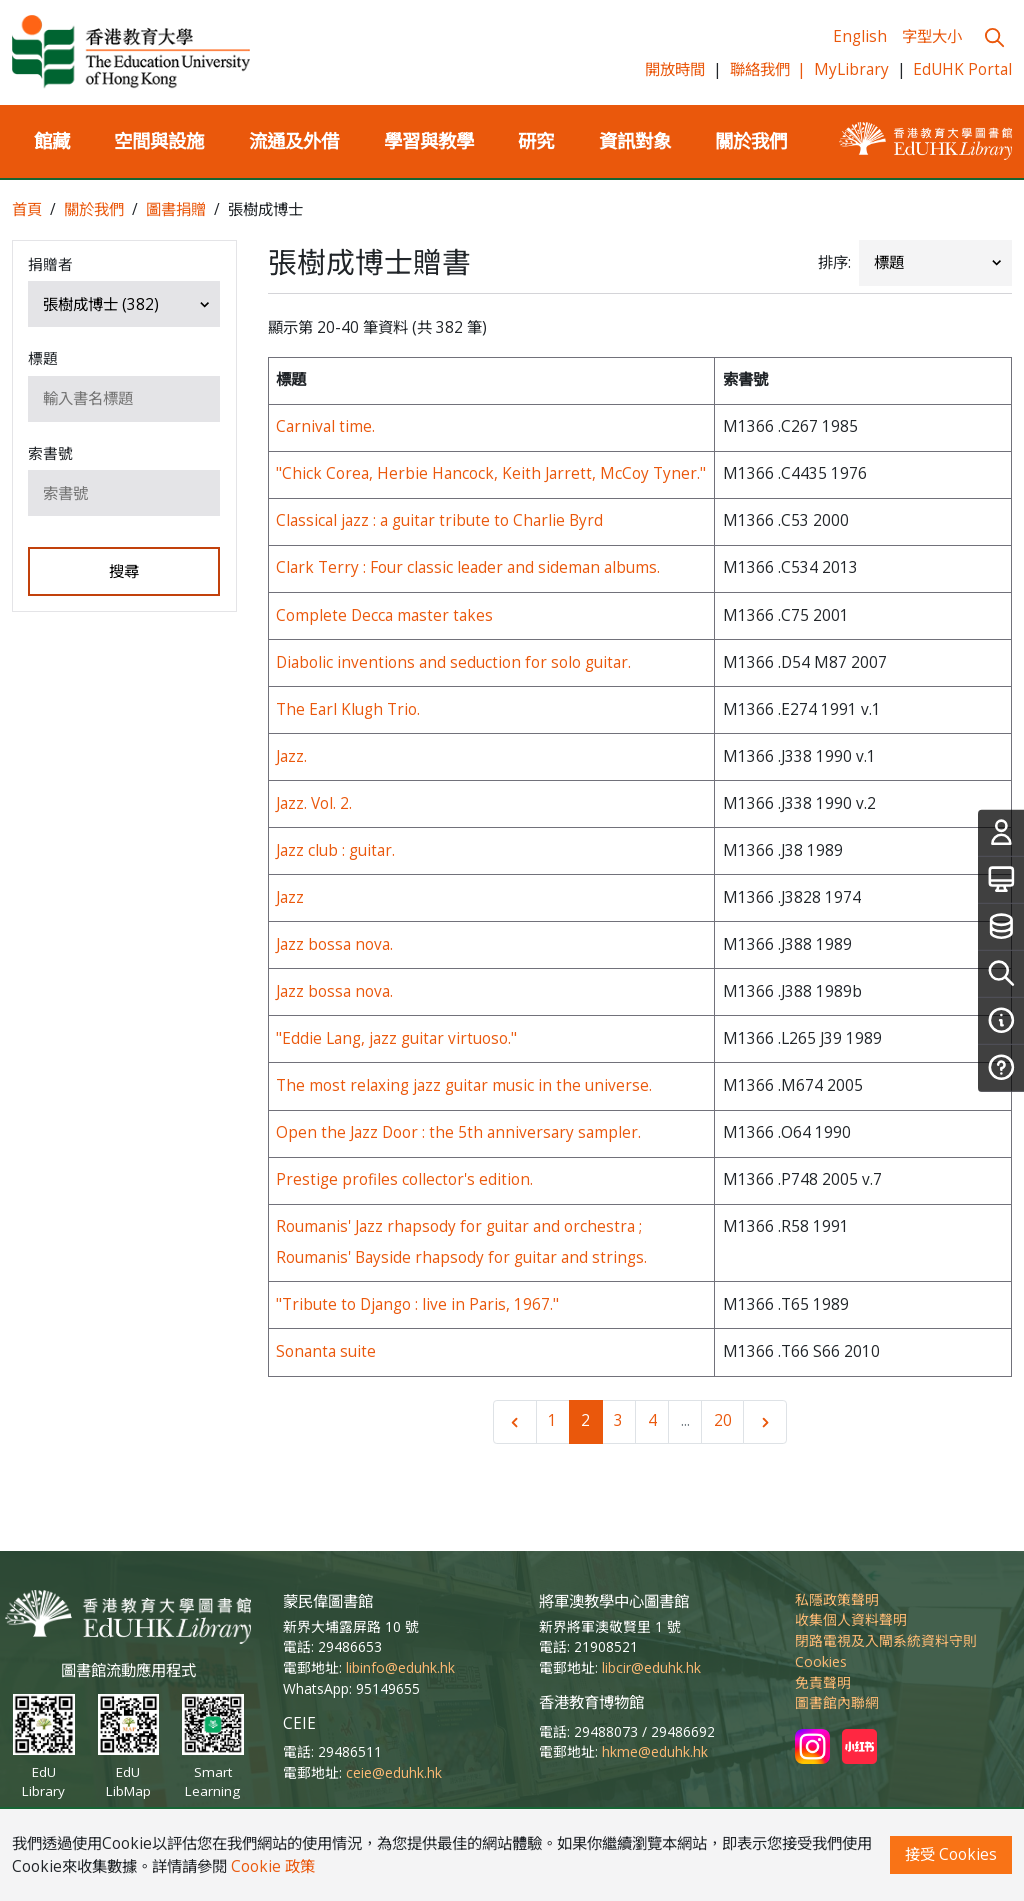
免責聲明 (823, 1682)
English (860, 36)
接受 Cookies (951, 1854)
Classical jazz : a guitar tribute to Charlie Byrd (439, 520)
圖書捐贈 (176, 209)
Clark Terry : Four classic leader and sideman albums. (468, 567)
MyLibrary (851, 69)
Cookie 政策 (273, 1866)
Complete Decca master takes (384, 615)
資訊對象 (635, 140)
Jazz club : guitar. (335, 850)
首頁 (27, 209)
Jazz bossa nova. (334, 944)
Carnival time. (325, 426)
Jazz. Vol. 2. (314, 803)
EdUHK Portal (962, 69)
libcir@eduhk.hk (651, 1667)
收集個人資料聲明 (851, 1619)
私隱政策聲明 (837, 1599)
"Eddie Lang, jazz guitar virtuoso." (396, 1038)
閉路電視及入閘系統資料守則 (886, 1640)
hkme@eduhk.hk (655, 1751)
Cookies (821, 1661)
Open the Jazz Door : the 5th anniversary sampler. (458, 1132)
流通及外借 (294, 140)
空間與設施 (159, 140)
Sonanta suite (326, 1351)
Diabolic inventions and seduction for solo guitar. (453, 662)
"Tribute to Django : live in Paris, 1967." (417, 1304)
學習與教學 (429, 140)
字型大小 (932, 36)
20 (723, 1420)
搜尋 (124, 571)
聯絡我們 (768, 69)
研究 (536, 140)
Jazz (290, 897)
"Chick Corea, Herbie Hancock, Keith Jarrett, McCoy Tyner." (491, 473)
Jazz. (291, 756)
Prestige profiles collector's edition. (404, 1179)
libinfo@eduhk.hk (400, 1667)
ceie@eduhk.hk (394, 1772)
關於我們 (751, 140)
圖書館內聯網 (837, 1702)
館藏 (52, 140)
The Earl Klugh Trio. (348, 709)
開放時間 (675, 69)
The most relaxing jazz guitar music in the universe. (464, 1085)
